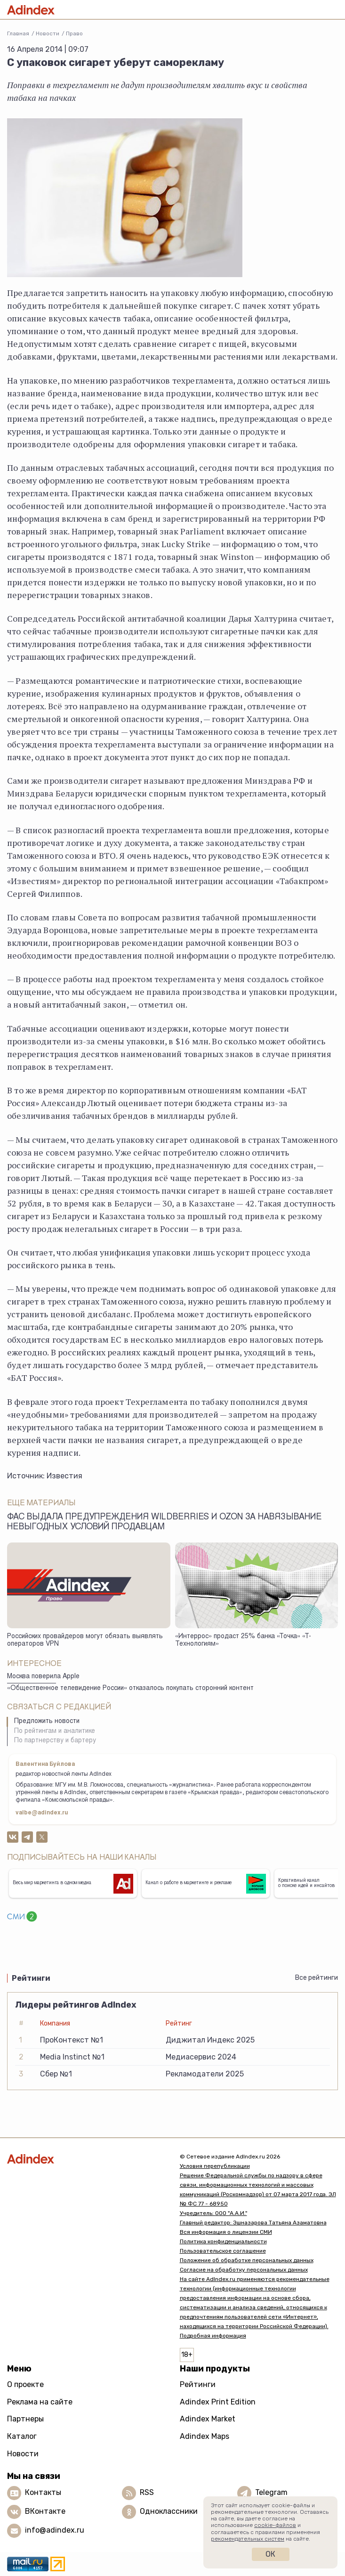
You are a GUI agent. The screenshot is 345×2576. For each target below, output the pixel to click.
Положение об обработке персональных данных (246, 2260)
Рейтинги (198, 2384)
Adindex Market (207, 2418)
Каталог (22, 2436)
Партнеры (25, 2418)
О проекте (25, 2384)
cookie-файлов (275, 2525)
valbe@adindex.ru (42, 1813)
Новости (47, 33)
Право (74, 33)
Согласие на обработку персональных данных (244, 2269)
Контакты (43, 2492)
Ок (270, 2554)
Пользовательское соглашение (223, 2251)
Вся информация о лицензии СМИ (226, 2232)
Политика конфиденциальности (223, 2241)
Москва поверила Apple (43, 1677)
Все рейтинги (316, 1978)
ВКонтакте (45, 2511)
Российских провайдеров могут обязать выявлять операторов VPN (85, 1640)
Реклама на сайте (39, 2401)
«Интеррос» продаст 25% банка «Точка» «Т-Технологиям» (243, 1640)
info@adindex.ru (54, 2530)
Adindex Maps (204, 2436)
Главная (18, 33)
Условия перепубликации (215, 2166)
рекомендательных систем (247, 2538)
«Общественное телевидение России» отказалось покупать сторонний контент (130, 1688)
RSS (147, 2492)
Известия (64, 1475)
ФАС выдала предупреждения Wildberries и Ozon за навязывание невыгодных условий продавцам (164, 1522)
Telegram (271, 2492)
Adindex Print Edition (218, 2401)
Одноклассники (169, 2511)
